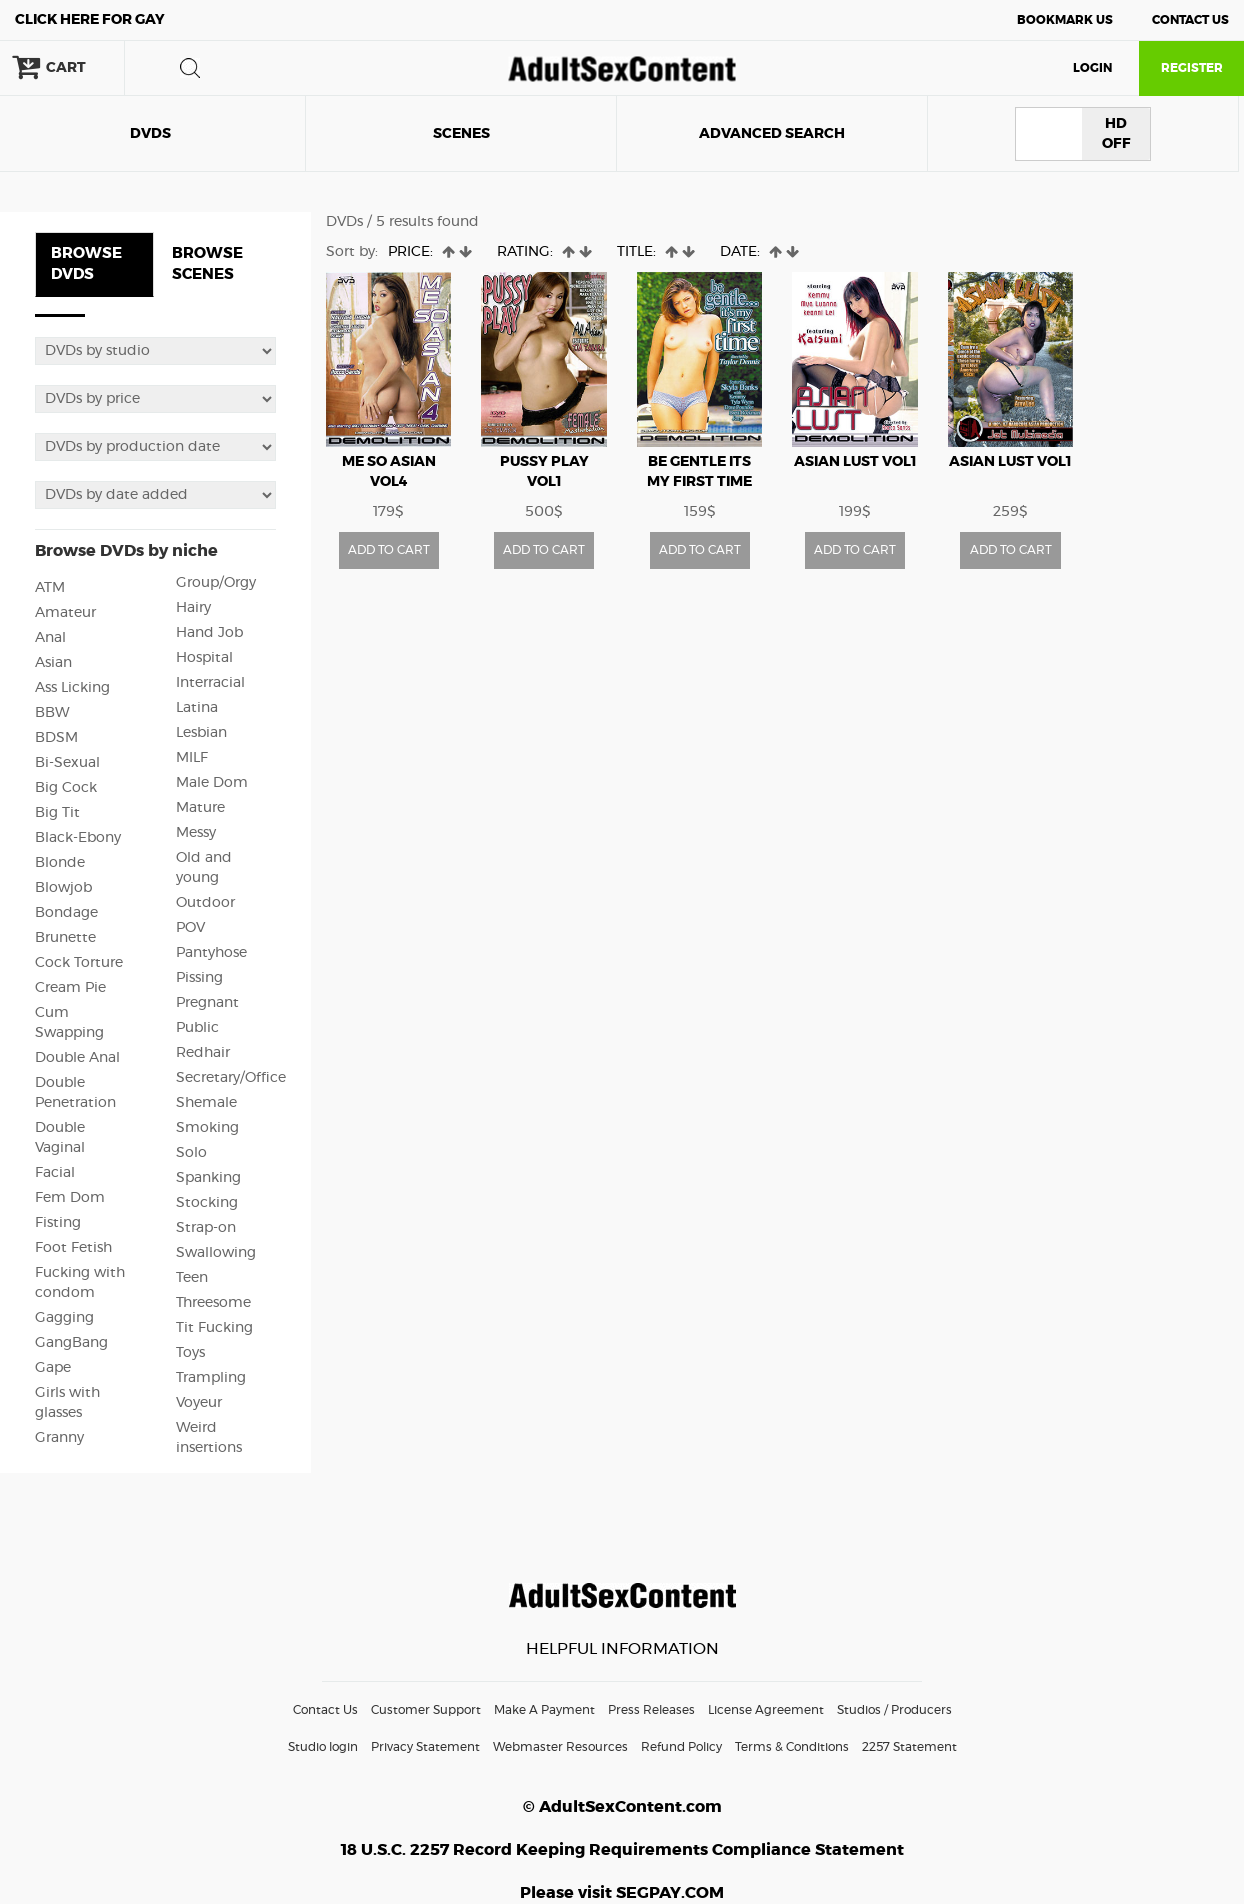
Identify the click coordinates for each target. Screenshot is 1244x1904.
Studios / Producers (894, 1710)
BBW (52, 713)
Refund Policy (681, 1747)
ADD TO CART (389, 550)
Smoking (207, 1128)
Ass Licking (72, 688)
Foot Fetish (73, 1248)
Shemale (206, 1103)
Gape (53, 1368)
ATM (50, 588)
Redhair (203, 1053)
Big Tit (57, 813)
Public (197, 1028)
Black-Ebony (78, 838)
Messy (196, 833)
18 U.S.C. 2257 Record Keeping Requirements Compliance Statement (622, 1850)
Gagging (64, 1318)
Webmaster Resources (560, 1747)
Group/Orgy (216, 583)
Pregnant (207, 1003)
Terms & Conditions (792, 1747)
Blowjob (63, 888)
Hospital (204, 658)
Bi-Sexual (67, 763)
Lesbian (201, 733)
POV (190, 928)
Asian (53, 663)
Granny (59, 1438)
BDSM (56, 738)
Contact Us (1190, 20)
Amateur (65, 613)
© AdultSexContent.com (622, 1807)
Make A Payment (544, 1710)
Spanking (208, 1178)
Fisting (58, 1223)
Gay (90, 20)
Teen (192, 1278)
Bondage (66, 913)
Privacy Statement (425, 1747)
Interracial (210, 683)
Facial (55, 1173)
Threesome (213, 1303)
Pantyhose (211, 953)
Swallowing (216, 1253)
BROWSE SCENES (207, 264)
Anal (50, 638)
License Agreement (766, 1710)
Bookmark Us (1065, 20)
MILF (192, 758)
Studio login (323, 1747)
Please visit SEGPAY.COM (622, 1893)
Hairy (193, 608)
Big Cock (66, 788)
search (190, 68)
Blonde (60, 863)
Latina (197, 708)
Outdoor (205, 903)
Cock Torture (79, 963)
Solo (191, 1153)
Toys (190, 1353)
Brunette (65, 938)
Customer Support (426, 1710)
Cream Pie (70, 988)
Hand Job (209, 633)
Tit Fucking (214, 1328)
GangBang (71, 1343)
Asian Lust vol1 (855, 462)
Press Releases (651, 1710)
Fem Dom (70, 1198)
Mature (200, 808)
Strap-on (206, 1228)
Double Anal (77, 1058)
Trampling (211, 1378)
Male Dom (212, 783)
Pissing (199, 978)
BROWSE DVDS (86, 264)
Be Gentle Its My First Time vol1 (699, 482)
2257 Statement (909, 1747)
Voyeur (199, 1403)
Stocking (207, 1203)
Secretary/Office (231, 1078)
